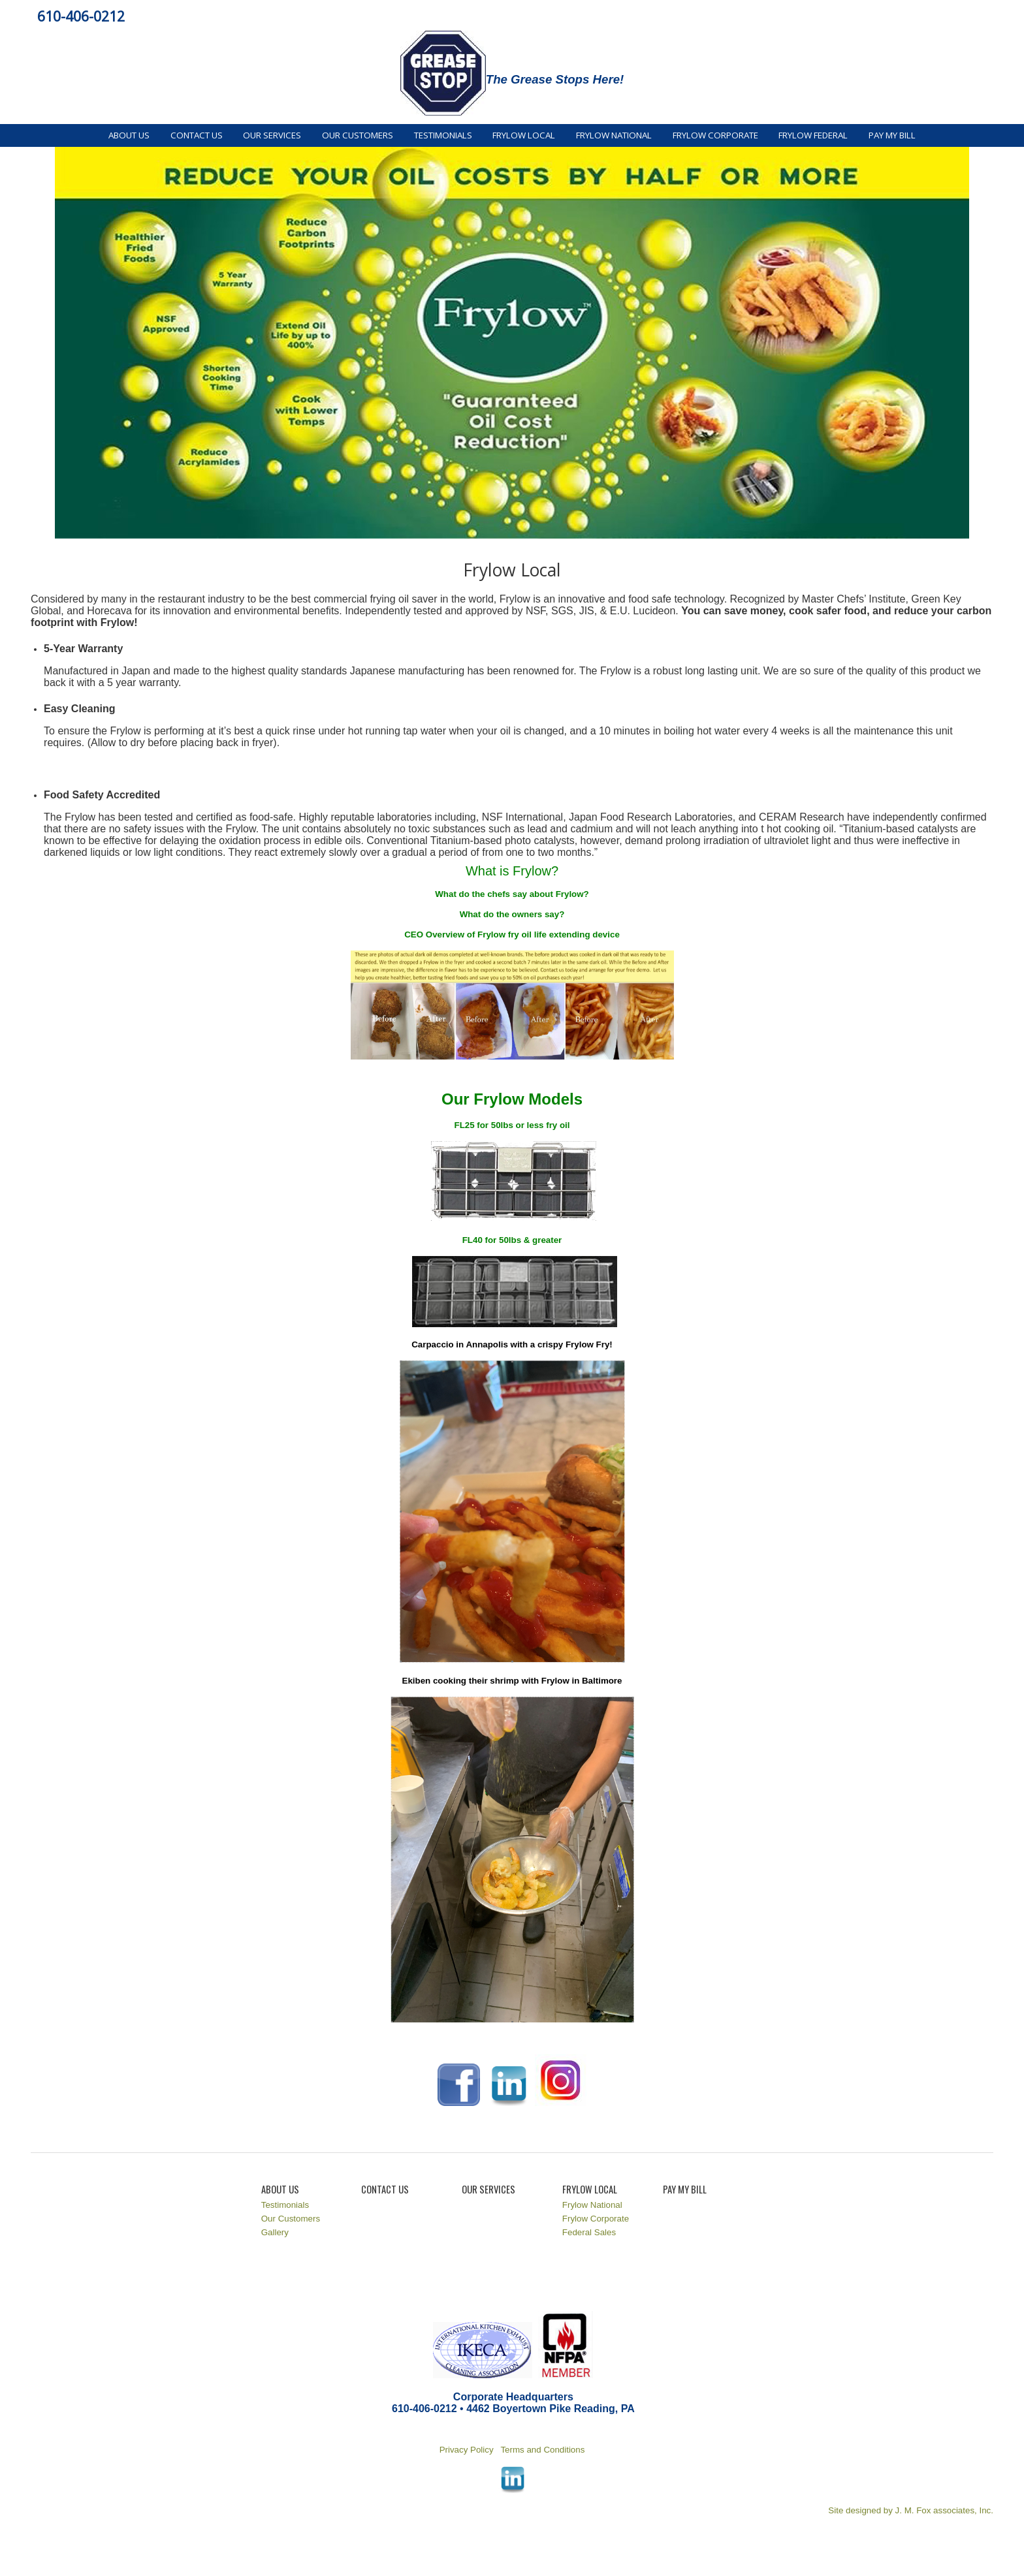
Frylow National (614, 135)
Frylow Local (523, 135)
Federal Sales (589, 2232)
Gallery (275, 2232)
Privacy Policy (468, 2450)
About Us (129, 135)
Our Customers (357, 135)
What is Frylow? (512, 871)
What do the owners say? (512, 914)
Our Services (272, 135)
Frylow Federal (813, 135)
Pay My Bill (892, 135)
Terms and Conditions (542, 2450)
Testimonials (443, 135)
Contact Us (196, 135)
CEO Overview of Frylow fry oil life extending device (512, 934)
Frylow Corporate (715, 135)
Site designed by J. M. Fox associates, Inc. (910, 2510)
